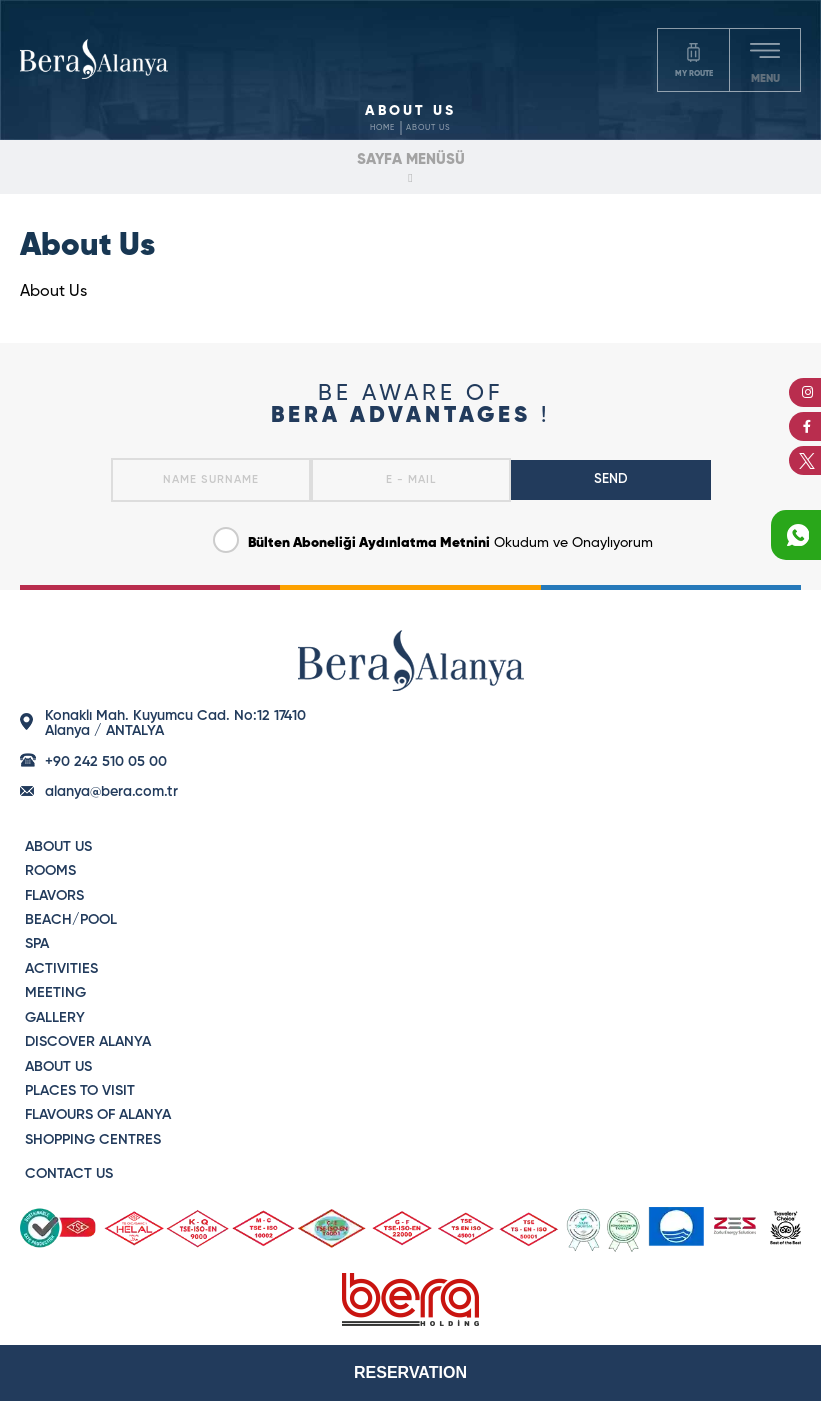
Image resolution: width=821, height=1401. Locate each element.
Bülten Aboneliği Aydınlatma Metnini (369, 543)
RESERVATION (410, 1372)
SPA (37, 944)
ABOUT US (428, 128)
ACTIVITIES (61, 969)
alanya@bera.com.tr (111, 792)
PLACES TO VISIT (80, 1091)
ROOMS (50, 871)
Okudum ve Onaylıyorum (433, 538)
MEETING (55, 993)
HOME (382, 128)
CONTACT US (69, 1174)
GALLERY (55, 1018)
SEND (611, 479)
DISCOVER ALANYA (88, 1042)
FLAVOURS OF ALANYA (98, 1115)
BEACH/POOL (71, 920)
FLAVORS (54, 896)
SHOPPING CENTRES (93, 1140)
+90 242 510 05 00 (106, 762)
